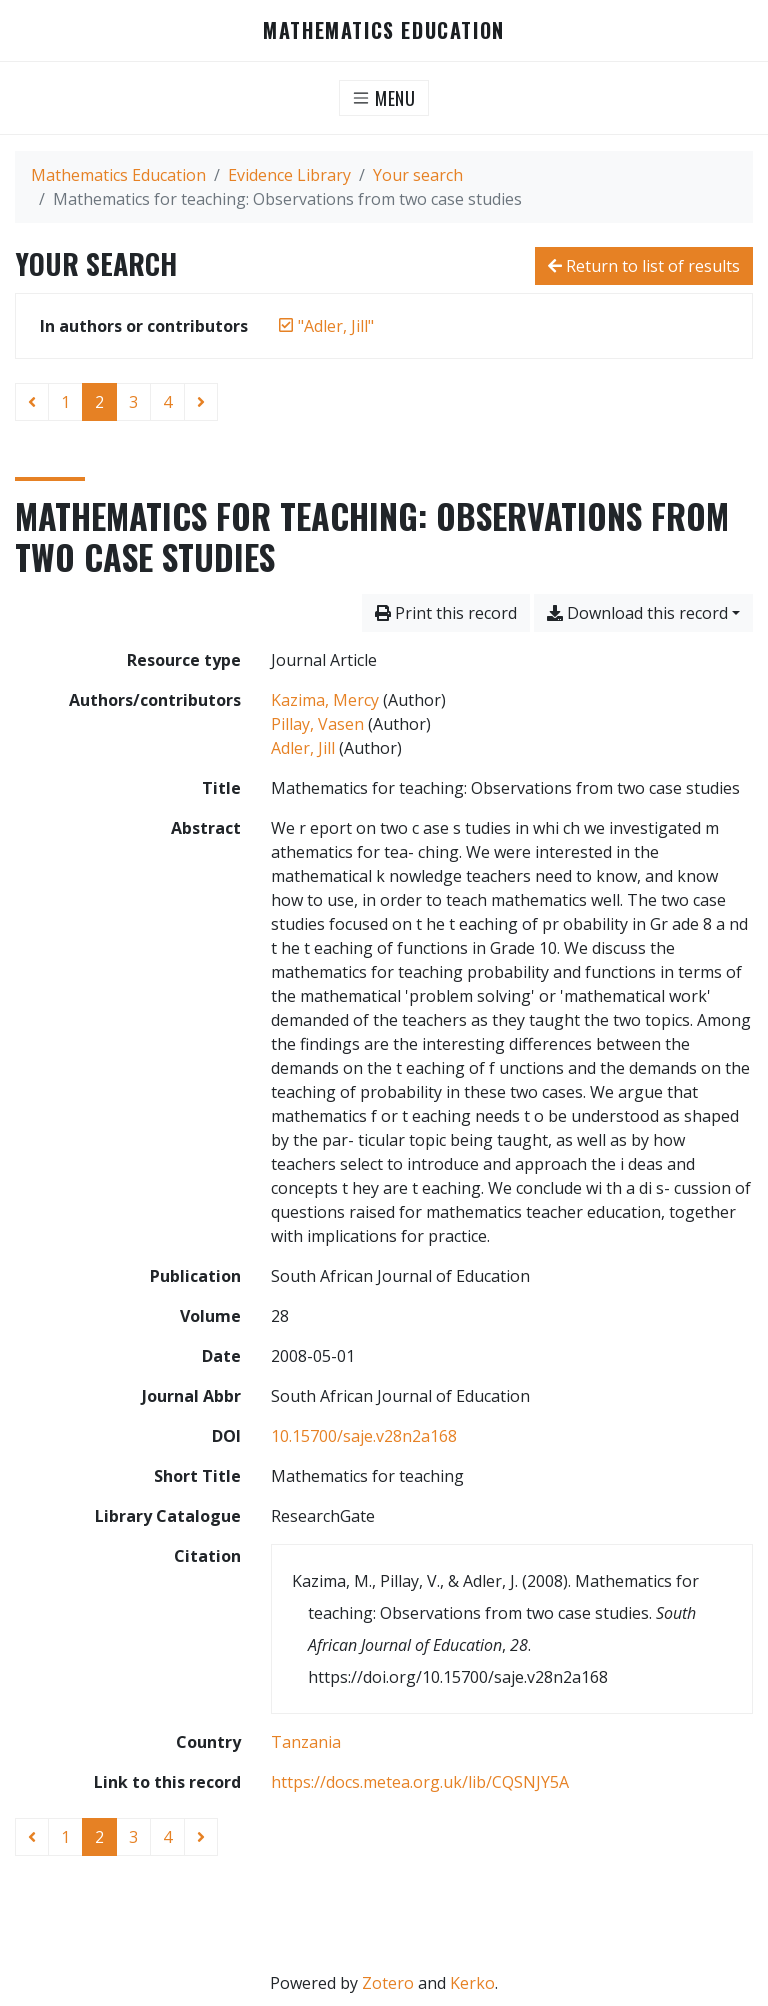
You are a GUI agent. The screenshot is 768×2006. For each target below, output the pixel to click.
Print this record (446, 613)
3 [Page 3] (133, 402)
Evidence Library (289, 175)
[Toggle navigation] (384, 98)
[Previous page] (32, 402)
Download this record (637, 613)
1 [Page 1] (65, 402)
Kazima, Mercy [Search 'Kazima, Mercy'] (325, 700)
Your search (418, 175)
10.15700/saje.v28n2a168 (364, 1436)
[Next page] (201, 402)
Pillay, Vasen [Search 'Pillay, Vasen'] (317, 724)
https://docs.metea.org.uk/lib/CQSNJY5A (420, 1782)
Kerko (472, 1983)
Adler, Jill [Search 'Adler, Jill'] (303, 748)
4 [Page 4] (167, 402)
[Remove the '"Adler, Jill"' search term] (336, 326)
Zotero (388, 1983)
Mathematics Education (384, 30)
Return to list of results (644, 266)
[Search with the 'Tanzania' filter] (306, 1742)
